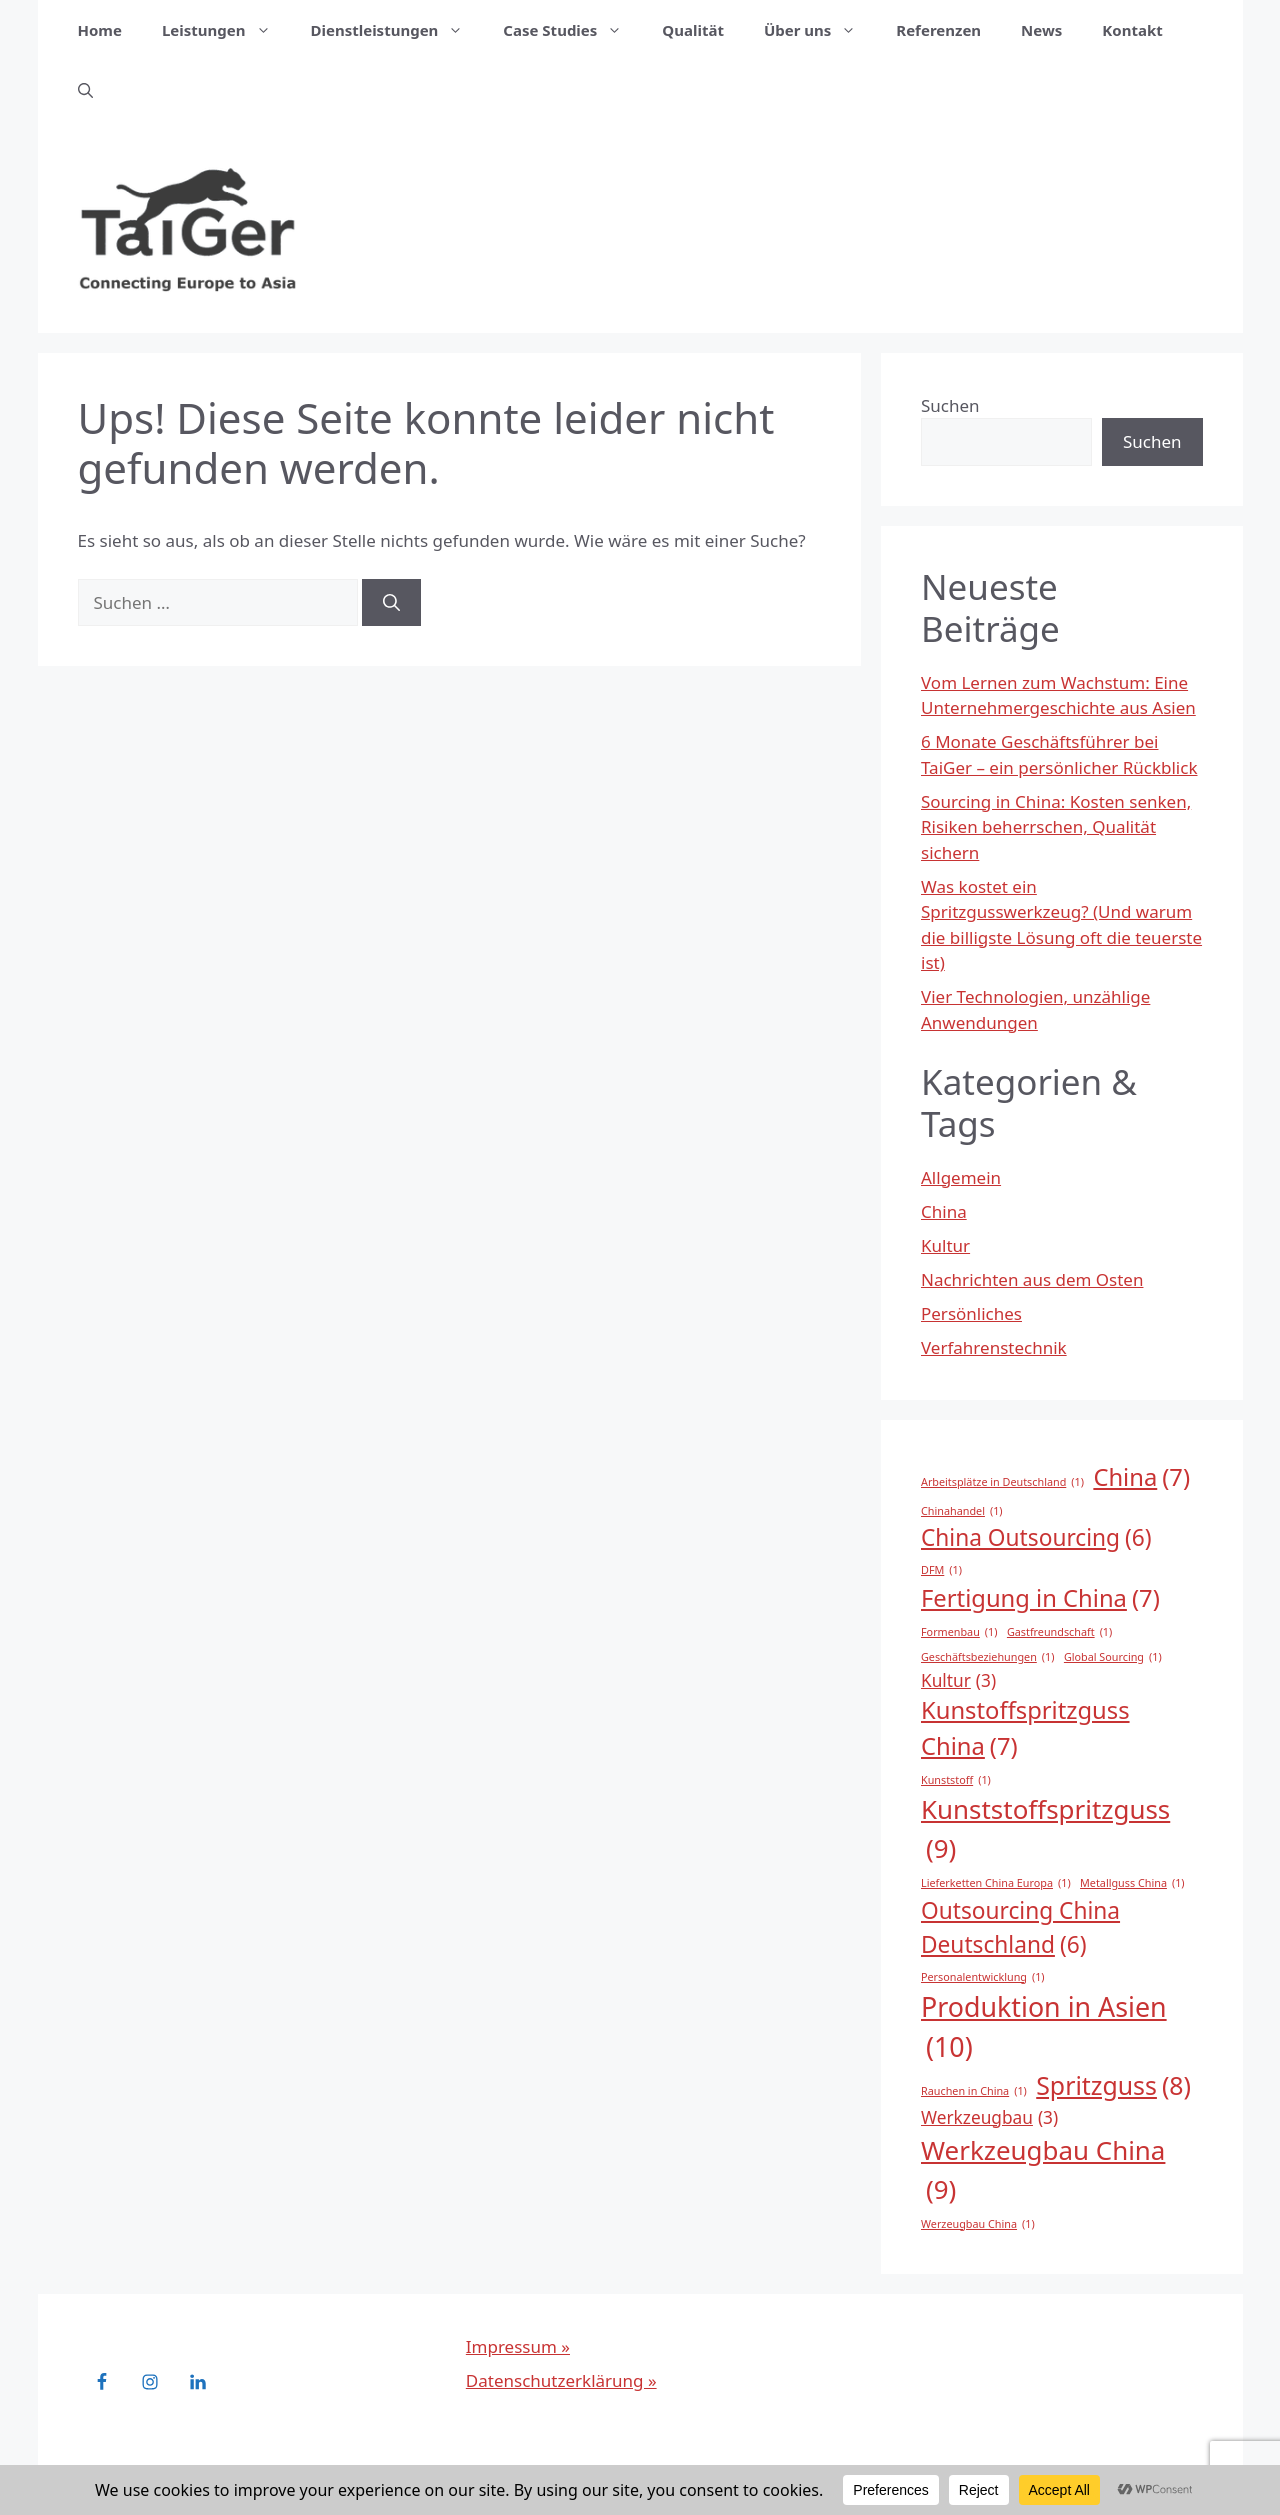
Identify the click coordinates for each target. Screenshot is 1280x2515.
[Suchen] (391, 603)
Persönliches (971, 1313)
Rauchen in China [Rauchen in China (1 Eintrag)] (974, 2091)
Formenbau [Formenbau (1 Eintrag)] (959, 1632)
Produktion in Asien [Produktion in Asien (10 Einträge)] (1044, 2027)
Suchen (950, 405)
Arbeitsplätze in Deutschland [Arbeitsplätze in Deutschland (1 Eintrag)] (1002, 1482)
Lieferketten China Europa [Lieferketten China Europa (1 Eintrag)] (996, 1883)
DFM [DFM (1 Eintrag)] (941, 1570)
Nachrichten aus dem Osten (1032, 1279)
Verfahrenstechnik (994, 1347)
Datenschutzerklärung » (561, 2380)
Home (100, 30)
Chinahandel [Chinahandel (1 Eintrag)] (962, 1511)
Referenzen (938, 30)
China (944, 1211)
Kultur (945, 1245)
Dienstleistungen (397, 30)
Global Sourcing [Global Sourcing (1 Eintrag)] (1113, 1657)
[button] (85, 90)
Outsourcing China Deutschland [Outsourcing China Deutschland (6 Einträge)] (1020, 1928)
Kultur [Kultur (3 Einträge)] (958, 1681)
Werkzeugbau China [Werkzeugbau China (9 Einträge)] (1043, 2170)
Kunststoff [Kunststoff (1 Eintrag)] (956, 1780)
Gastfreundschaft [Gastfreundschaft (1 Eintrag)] (1059, 1632)
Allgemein (961, 1177)
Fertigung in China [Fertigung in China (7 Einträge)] (1040, 1599)
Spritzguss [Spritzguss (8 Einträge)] (1113, 2085)
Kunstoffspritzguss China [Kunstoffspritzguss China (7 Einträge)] (1025, 1729)
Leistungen (226, 30)
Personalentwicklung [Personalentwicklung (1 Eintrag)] (983, 1977)
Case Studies (572, 30)
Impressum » (518, 2346)
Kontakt (1132, 30)
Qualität (693, 30)
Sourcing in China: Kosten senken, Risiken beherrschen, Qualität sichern (1056, 827)
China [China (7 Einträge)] (1141, 1478)
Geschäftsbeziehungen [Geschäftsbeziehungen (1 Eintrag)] (987, 1657)
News (1041, 30)
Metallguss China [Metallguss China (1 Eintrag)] (1132, 1883)
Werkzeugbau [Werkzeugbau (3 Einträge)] (989, 2118)
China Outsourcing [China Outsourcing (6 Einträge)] (1036, 1538)
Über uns (820, 30)
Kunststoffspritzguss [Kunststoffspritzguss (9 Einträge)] (1045, 1829)
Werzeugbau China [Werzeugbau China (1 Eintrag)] (978, 2224)
